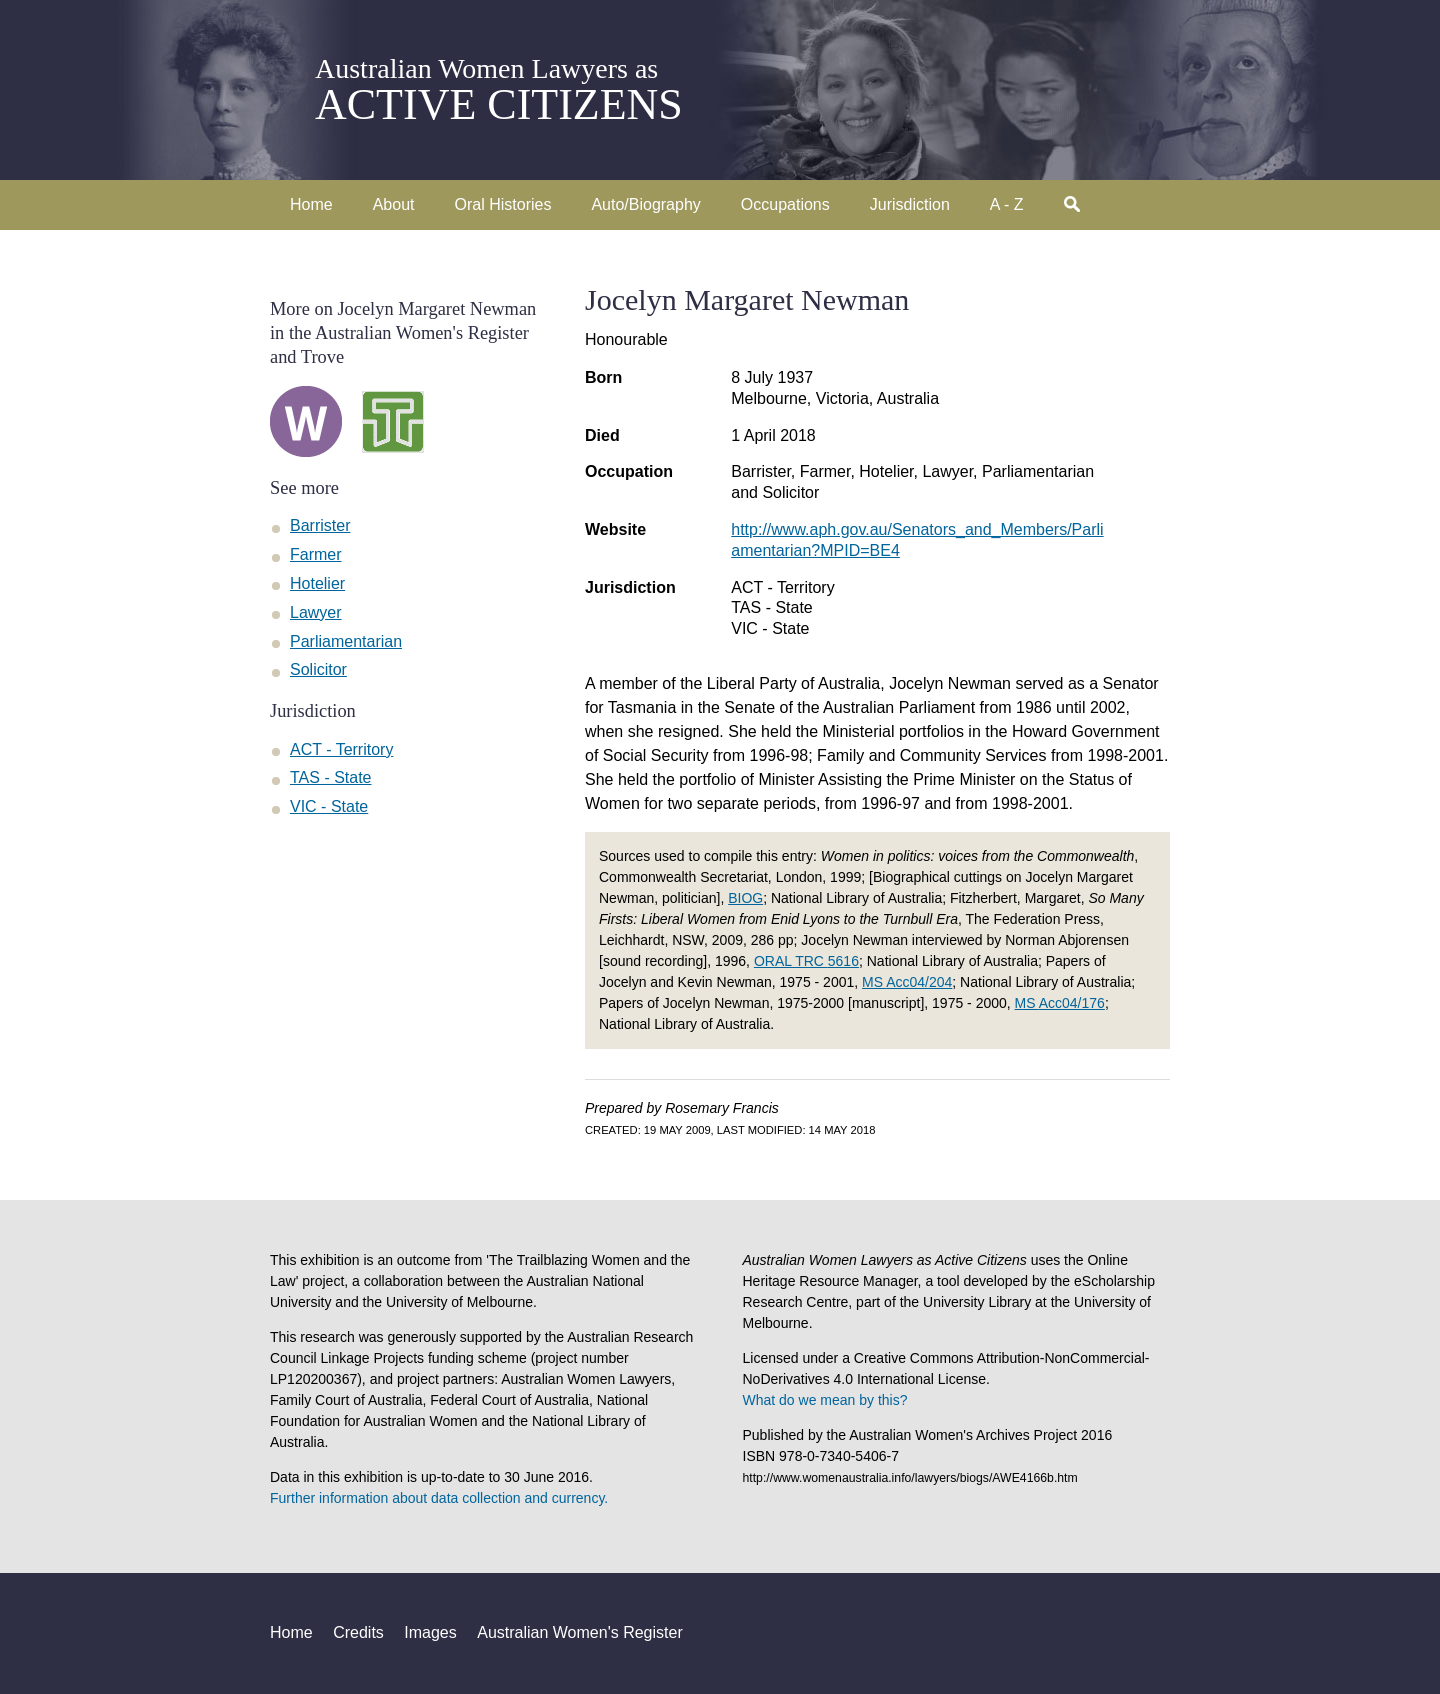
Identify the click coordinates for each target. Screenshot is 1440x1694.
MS (907, 982)
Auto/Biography (645, 204)
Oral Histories (503, 204)
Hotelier (317, 583)
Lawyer (316, 612)
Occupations (785, 204)
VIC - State (770, 628)
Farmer (316, 554)
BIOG (745, 898)
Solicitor (318, 669)
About (394, 204)
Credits (358, 1632)
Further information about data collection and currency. (439, 1498)
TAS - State (772, 607)
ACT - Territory (782, 587)
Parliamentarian (346, 641)
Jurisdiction (910, 204)
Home (311, 204)
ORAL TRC (806, 961)
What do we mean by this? (825, 1400)
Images (430, 1632)
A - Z (1007, 204)
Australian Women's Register (580, 1632)
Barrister (320, 525)
